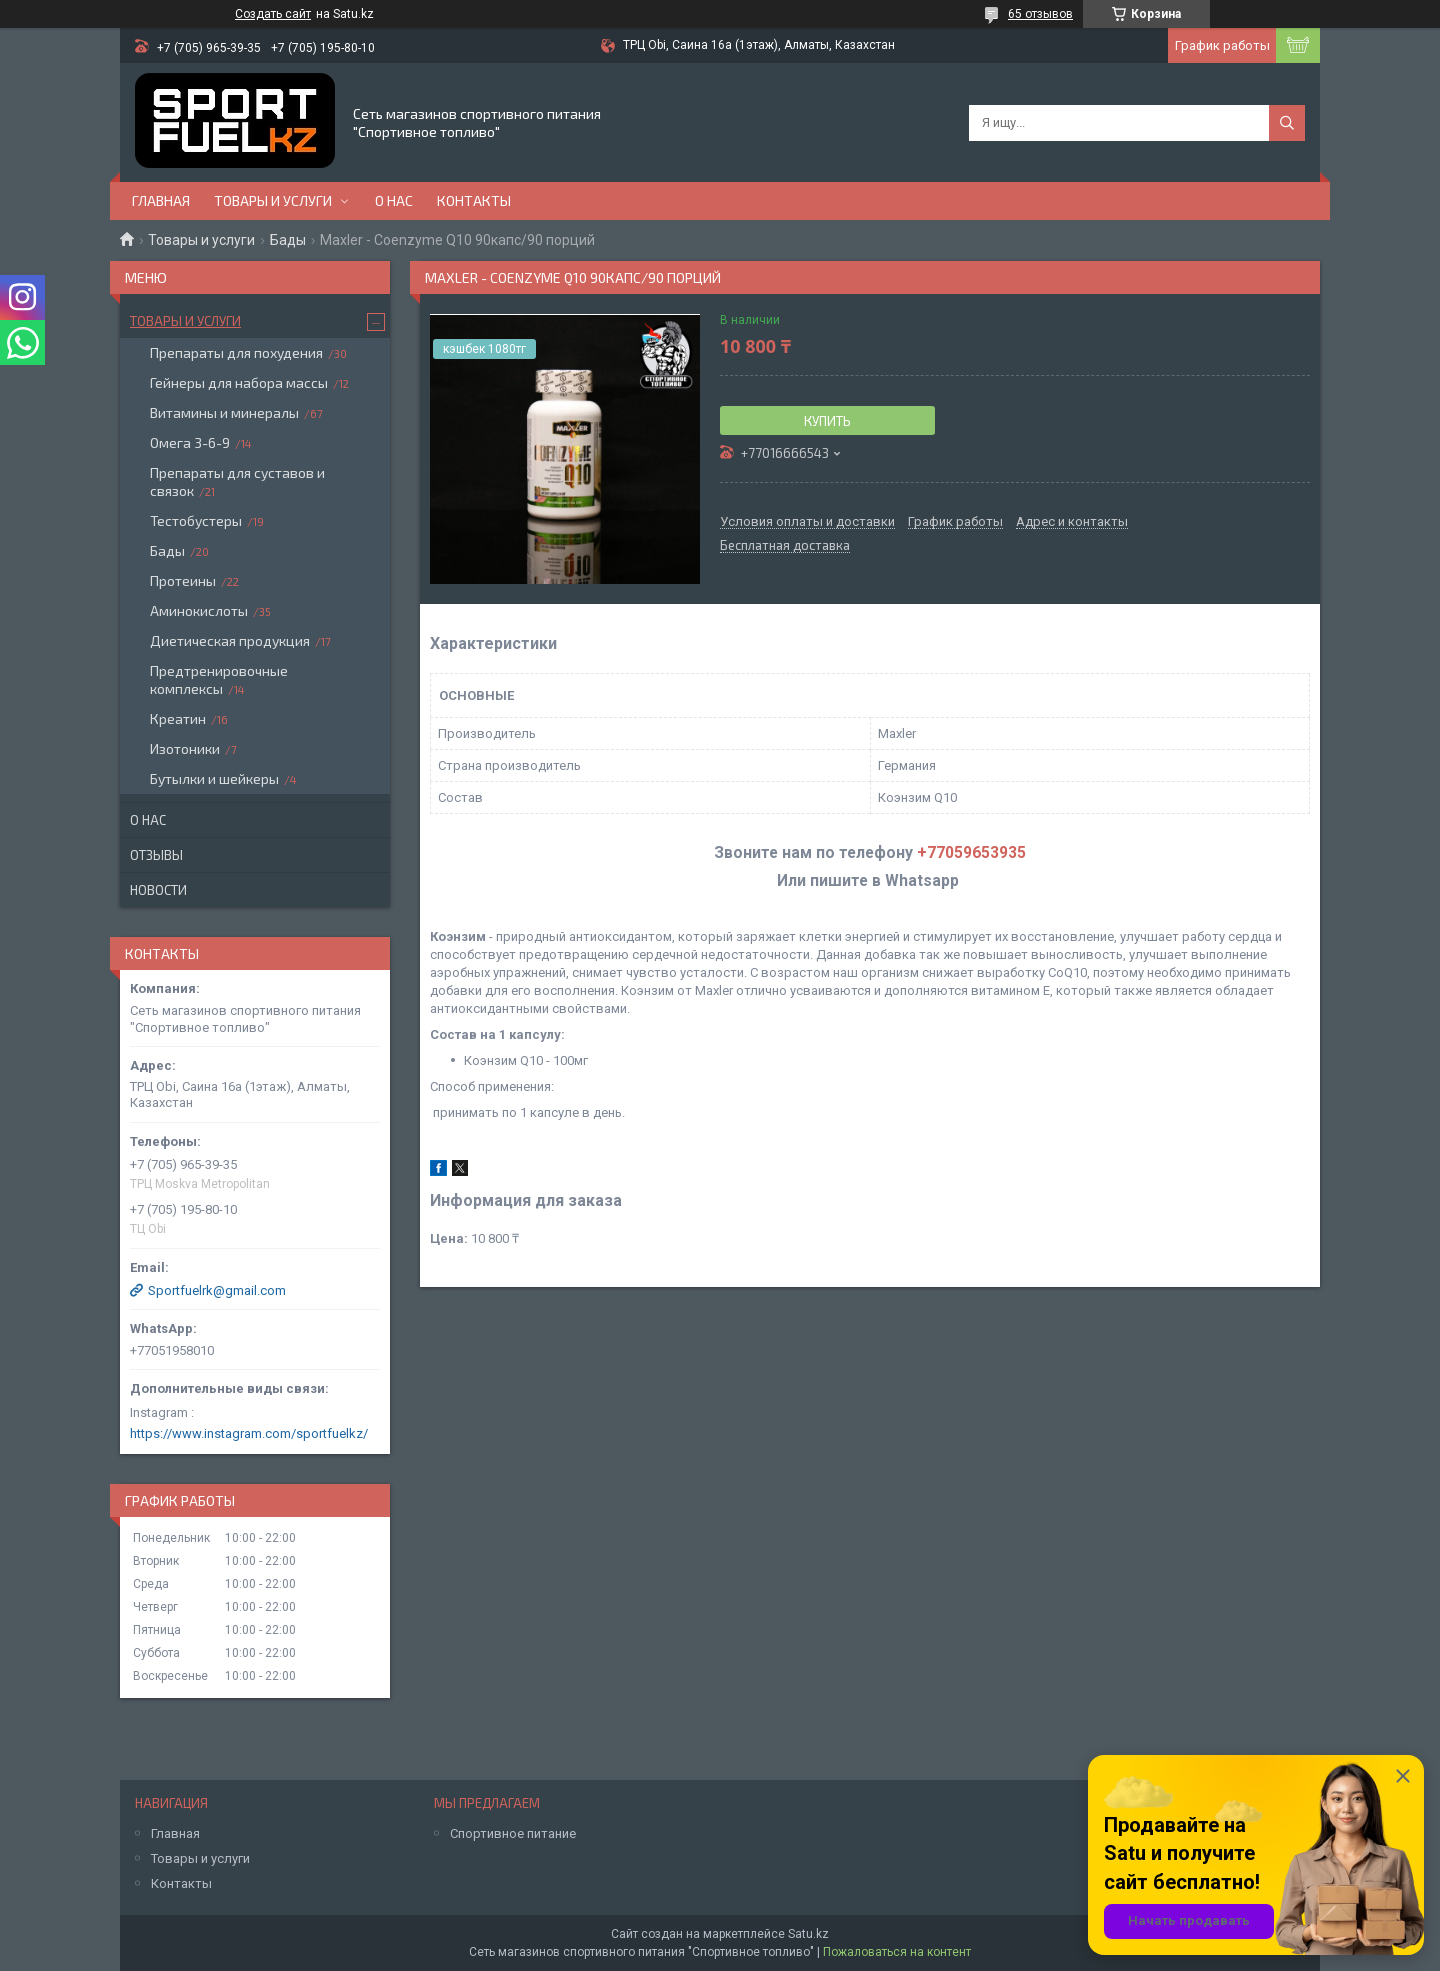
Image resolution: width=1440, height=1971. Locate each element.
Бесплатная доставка (785, 546)
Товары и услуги (273, 200)
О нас (394, 200)
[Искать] (1287, 123)
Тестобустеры (196, 520)
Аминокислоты (199, 610)
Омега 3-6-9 (190, 442)
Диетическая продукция (230, 640)
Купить (827, 421)
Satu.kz (808, 1934)
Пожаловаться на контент (897, 1952)
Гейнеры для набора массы (239, 382)
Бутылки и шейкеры (214, 778)
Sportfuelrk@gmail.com (217, 1290)
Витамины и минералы (224, 412)
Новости (158, 890)
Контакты (474, 200)
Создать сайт (273, 14)
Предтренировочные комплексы (219, 679)
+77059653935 (971, 853)
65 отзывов (1040, 14)
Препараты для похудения (236, 352)
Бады (288, 240)
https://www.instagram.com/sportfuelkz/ (249, 1433)
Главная (161, 200)
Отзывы (156, 855)
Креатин (178, 718)
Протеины (183, 580)
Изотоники (185, 748)
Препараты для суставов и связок (237, 481)
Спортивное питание (513, 1833)
